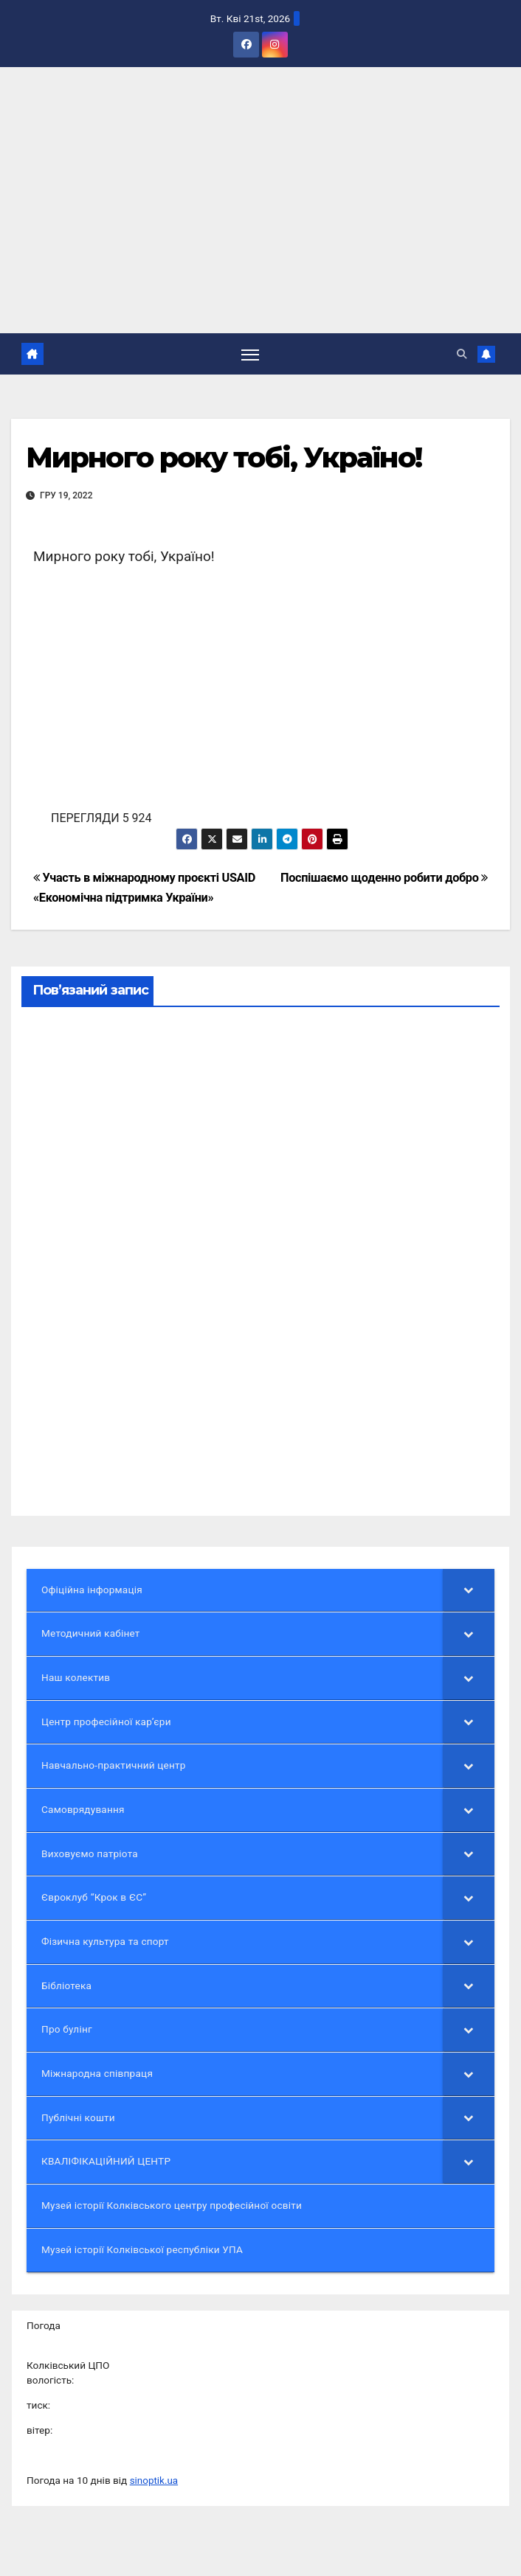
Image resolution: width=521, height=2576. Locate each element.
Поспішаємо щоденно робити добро (384, 878)
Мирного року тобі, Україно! (223, 458)
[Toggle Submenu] (468, 1590)
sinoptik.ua (154, 2480)
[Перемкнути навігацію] (250, 354)
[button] (462, 354)
